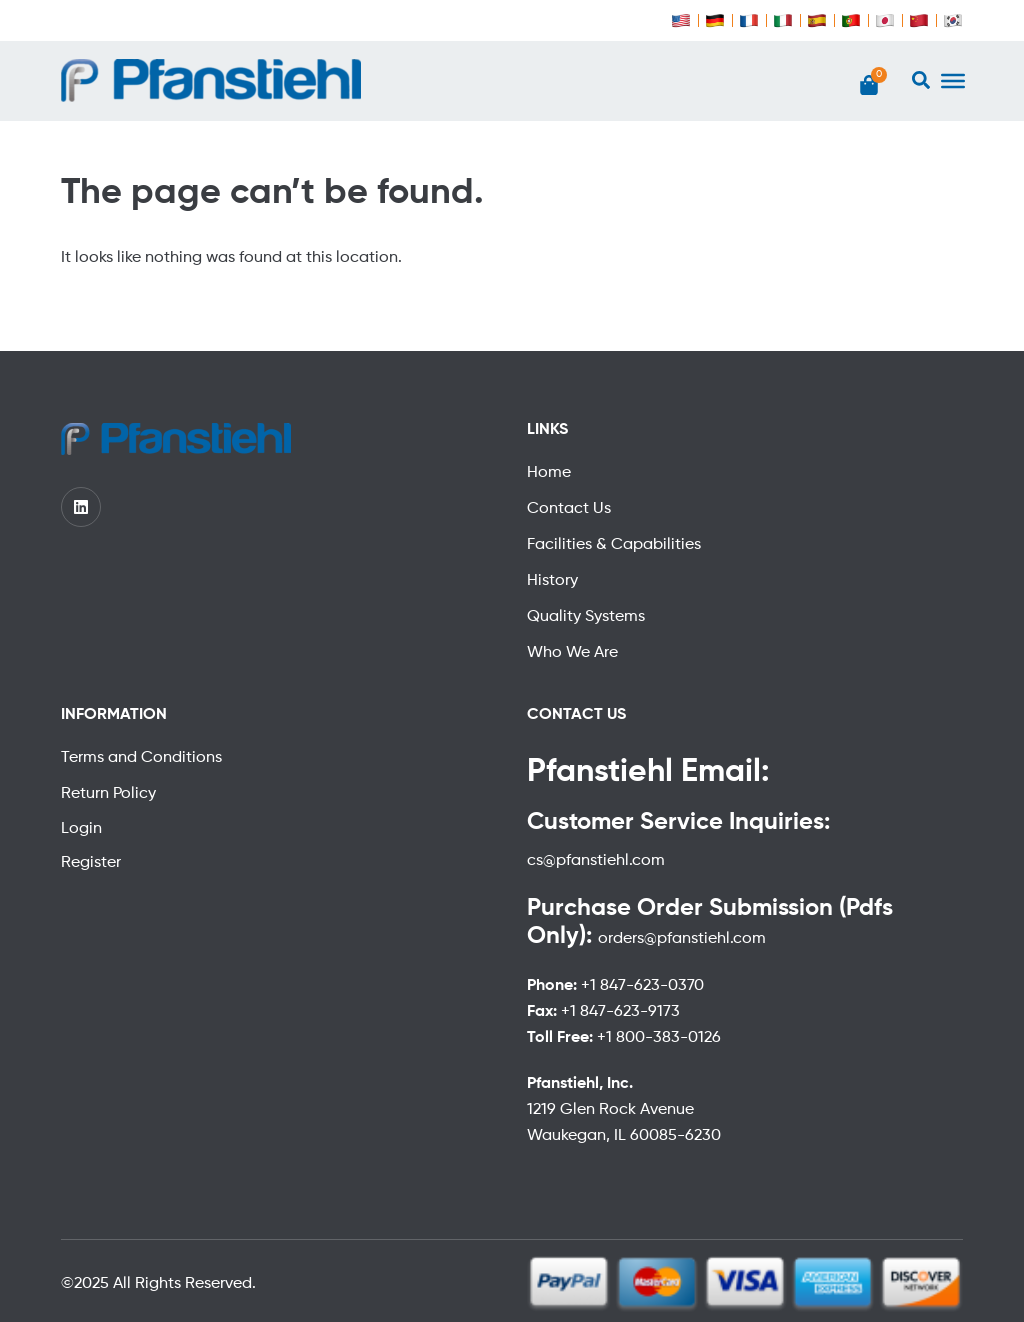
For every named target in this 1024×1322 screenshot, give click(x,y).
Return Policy (108, 794)
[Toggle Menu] (953, 81)
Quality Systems (586, 617)
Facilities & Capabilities (614, 545)
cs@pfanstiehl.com (596, 861)
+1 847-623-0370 (642, 986)
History (552, 581)
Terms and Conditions (141, 758)
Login (81, 829)
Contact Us (569, 509)
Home (549, 473)
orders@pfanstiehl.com (682, 939)
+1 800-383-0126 (659, 1038)
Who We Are (572, 653)
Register (91, 863)
